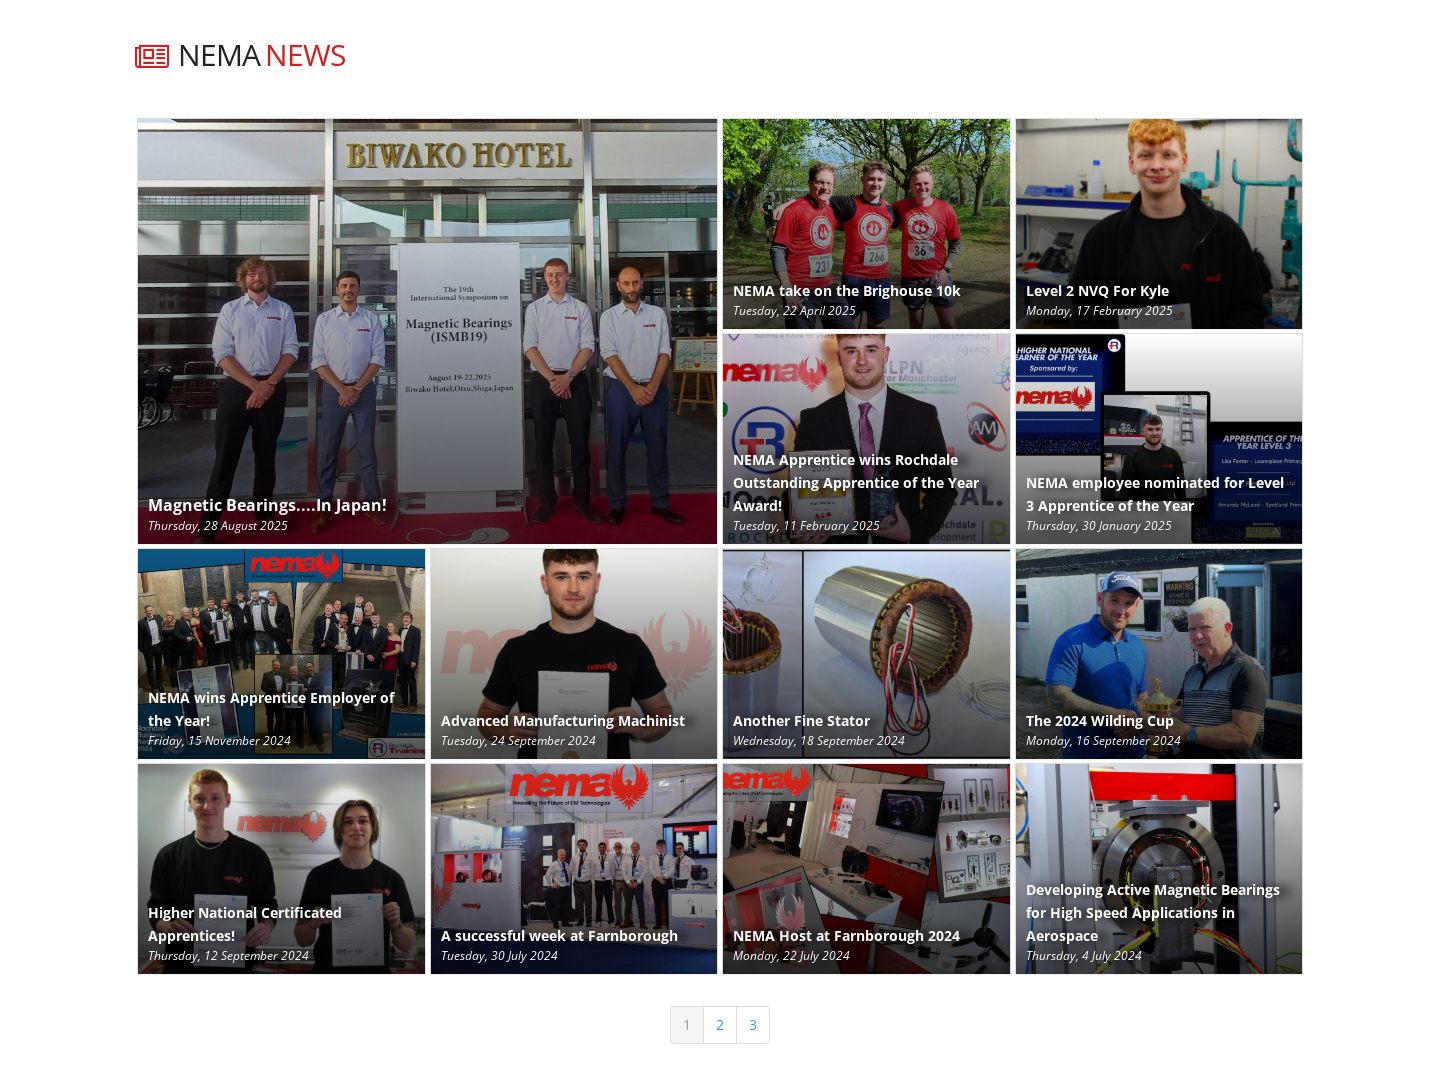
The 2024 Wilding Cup (1100, 720)
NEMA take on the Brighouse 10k (847, 290)
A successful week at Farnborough (559, 935)
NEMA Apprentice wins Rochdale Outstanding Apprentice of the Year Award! (856, 482)
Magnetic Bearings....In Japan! (267, 505)
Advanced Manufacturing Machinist (563, 720)
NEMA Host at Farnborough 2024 (846, 935)
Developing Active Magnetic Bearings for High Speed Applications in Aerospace (1153, 912)
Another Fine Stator (801, 720)
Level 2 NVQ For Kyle (1097, 290)
